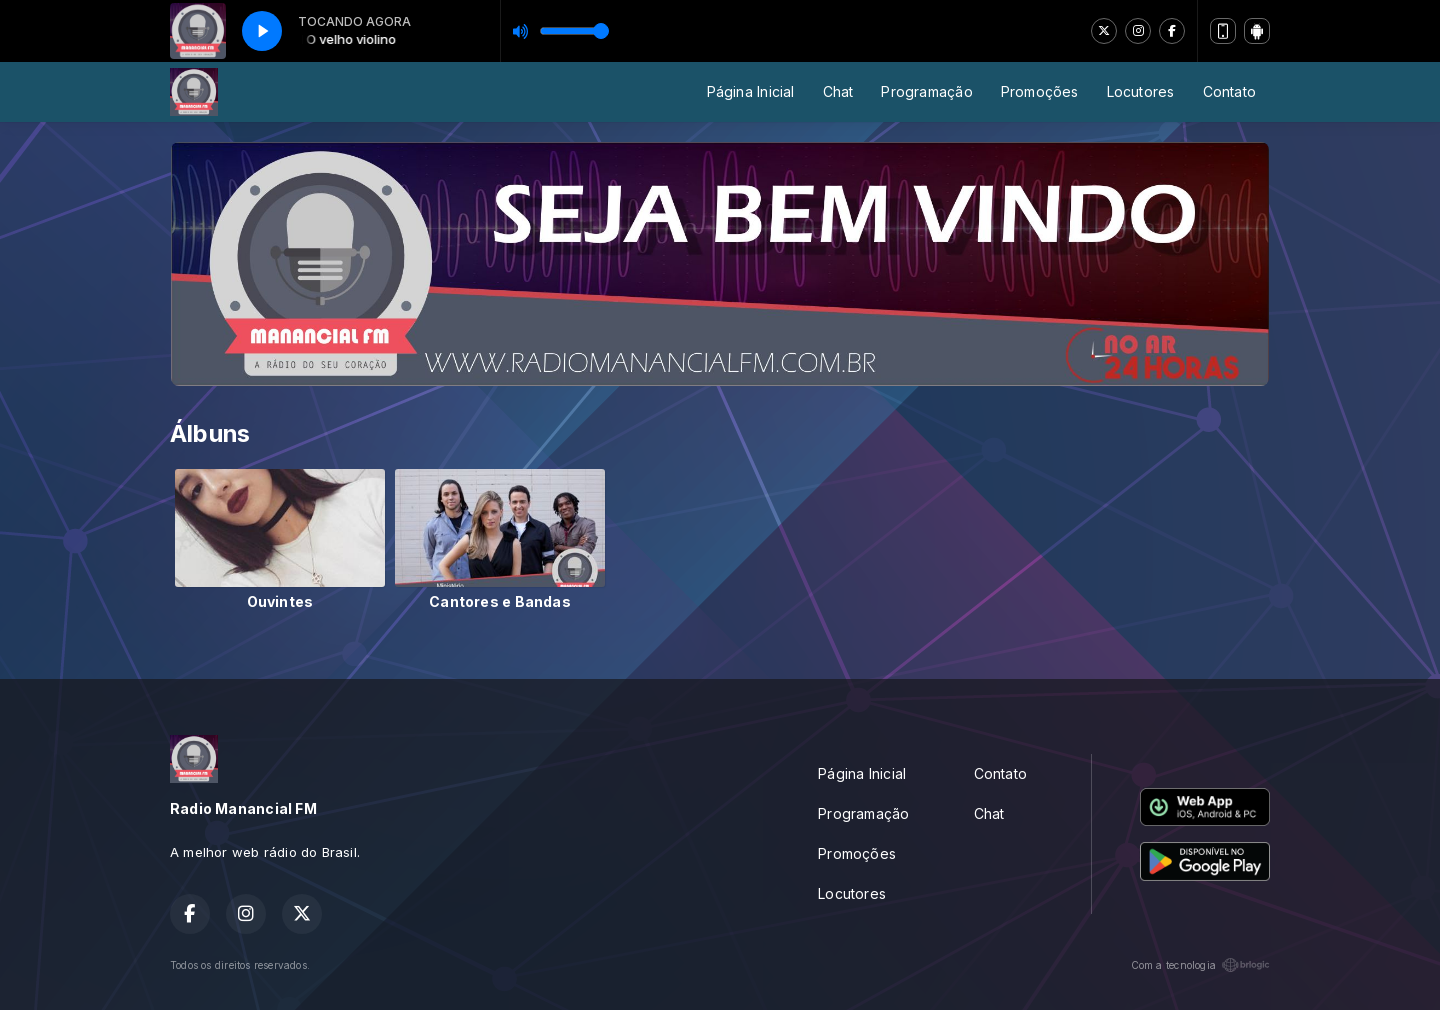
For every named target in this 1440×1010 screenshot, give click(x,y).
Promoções (1040, 91)
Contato (1229, 91)
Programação (926, 91)
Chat (838, 91)
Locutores (1141, 91)
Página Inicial (751, 91)
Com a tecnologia (1200, 965)
